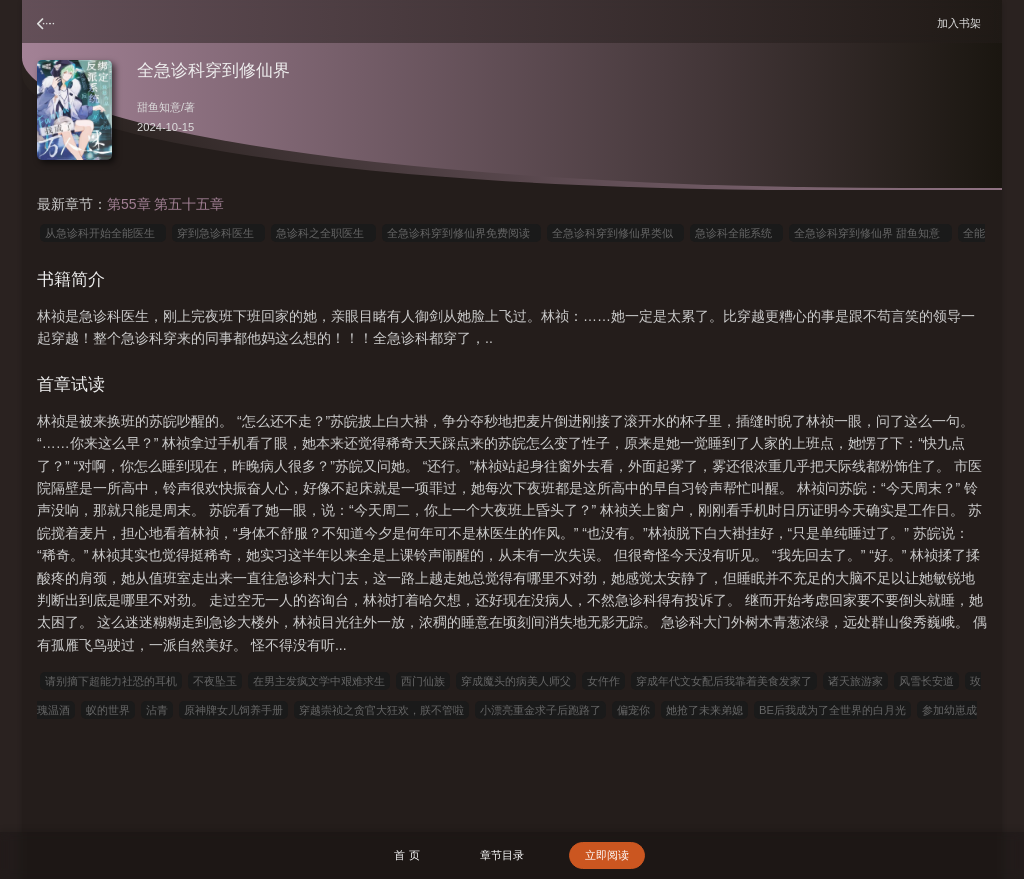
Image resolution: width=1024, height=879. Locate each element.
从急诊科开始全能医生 (103, 233)
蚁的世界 (108, 710)
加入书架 (962, 22)
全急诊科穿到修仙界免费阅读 (461, 233)
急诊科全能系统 (736, 233)
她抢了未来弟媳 (704, 710)
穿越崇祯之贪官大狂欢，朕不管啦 (381, 710)
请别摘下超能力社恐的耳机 (111, 681)
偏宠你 (633, 710)
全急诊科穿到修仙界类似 (615, 233)
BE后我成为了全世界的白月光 (832, 710)
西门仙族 (423, 681)
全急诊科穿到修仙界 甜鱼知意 (870, 233)
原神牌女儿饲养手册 (233, 710)
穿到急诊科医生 (218, 233)
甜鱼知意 (159, 107)
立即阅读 (607, 855)
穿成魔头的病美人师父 (516, 681)
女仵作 (603, 681)
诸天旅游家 (855, 681)
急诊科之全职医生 (323, 233)
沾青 (157, 710)
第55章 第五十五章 (165, 204)
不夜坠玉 (215, 681)
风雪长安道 (926, 681)
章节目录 (502, 855)
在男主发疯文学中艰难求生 (319, 681)
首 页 (406, 855)
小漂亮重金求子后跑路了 (540, 710)
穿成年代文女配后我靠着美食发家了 (724, 681)
